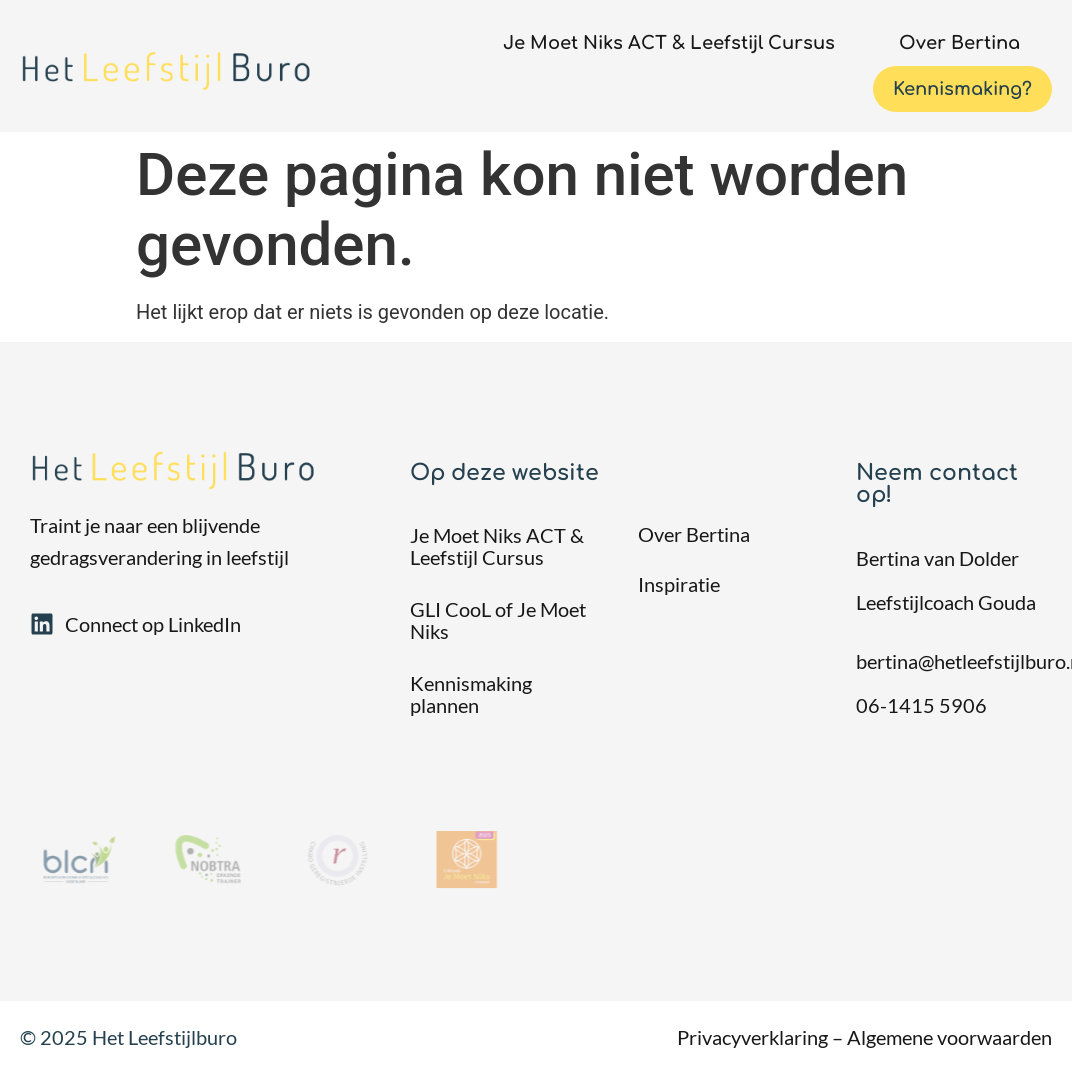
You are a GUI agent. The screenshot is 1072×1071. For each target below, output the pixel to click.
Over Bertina (959, 43)
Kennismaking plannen (471, 694)
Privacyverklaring (752, 1037)
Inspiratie (679, 584)
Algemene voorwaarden (949, 1037)
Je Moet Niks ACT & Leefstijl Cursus (669, 43)
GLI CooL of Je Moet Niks (498, 620)
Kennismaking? (962, 89)
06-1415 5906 (921, 705)
